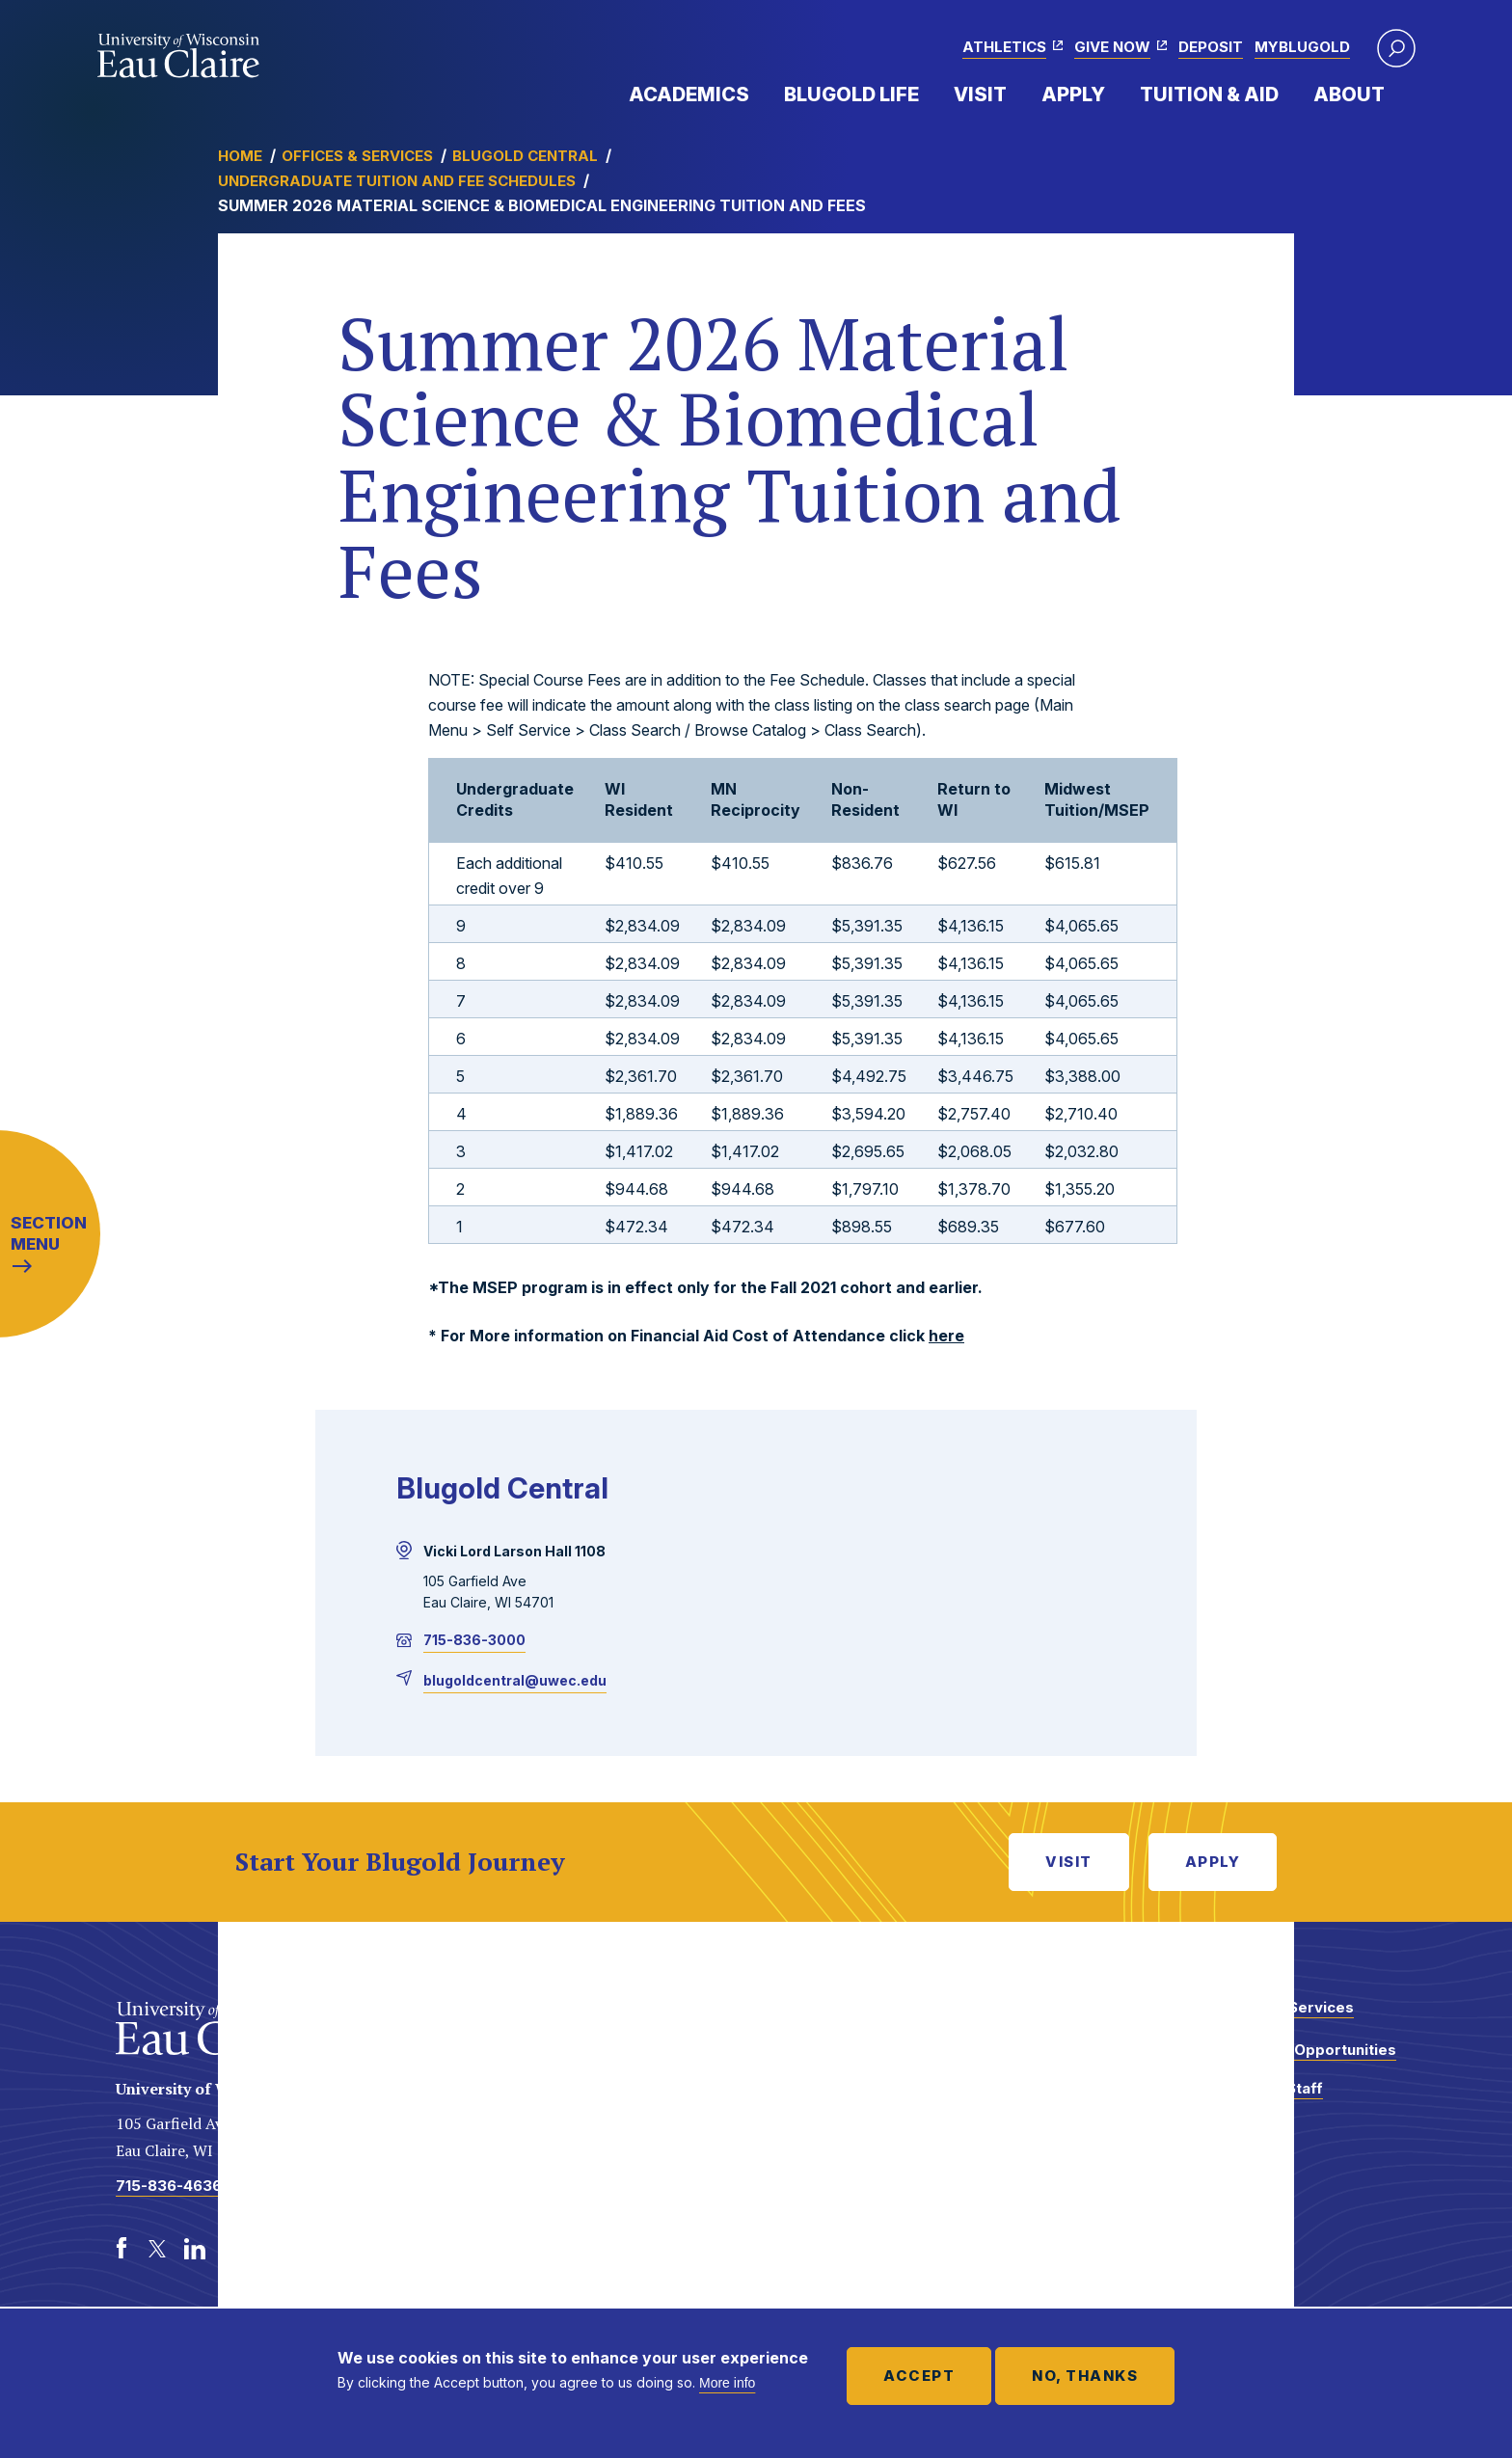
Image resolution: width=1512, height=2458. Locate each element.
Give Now (1112, 47)
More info (727, 2382)
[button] (1396, 48)
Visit (980, 94)
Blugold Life (851, 94)
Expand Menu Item (758, 93)
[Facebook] (121, 2248)
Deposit (1210, 47)
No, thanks (1085, 2375)
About (1349, 94)
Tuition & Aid (1209, 94)
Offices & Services (357, 156)
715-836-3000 (474, 1640)
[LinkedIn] (194, 2248)
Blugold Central (525, 156)
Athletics (1004, 47)
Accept (919, 2375)
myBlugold (1302, 47)
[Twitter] (158, 2248)
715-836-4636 (169, 2185)
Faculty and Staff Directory (1261, 2098)
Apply (1073, 94)
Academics (689, 94)
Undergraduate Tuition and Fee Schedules (397, 181)
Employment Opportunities (1297, 2049)
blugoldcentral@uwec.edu (515, 1680)
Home (240, 156)
